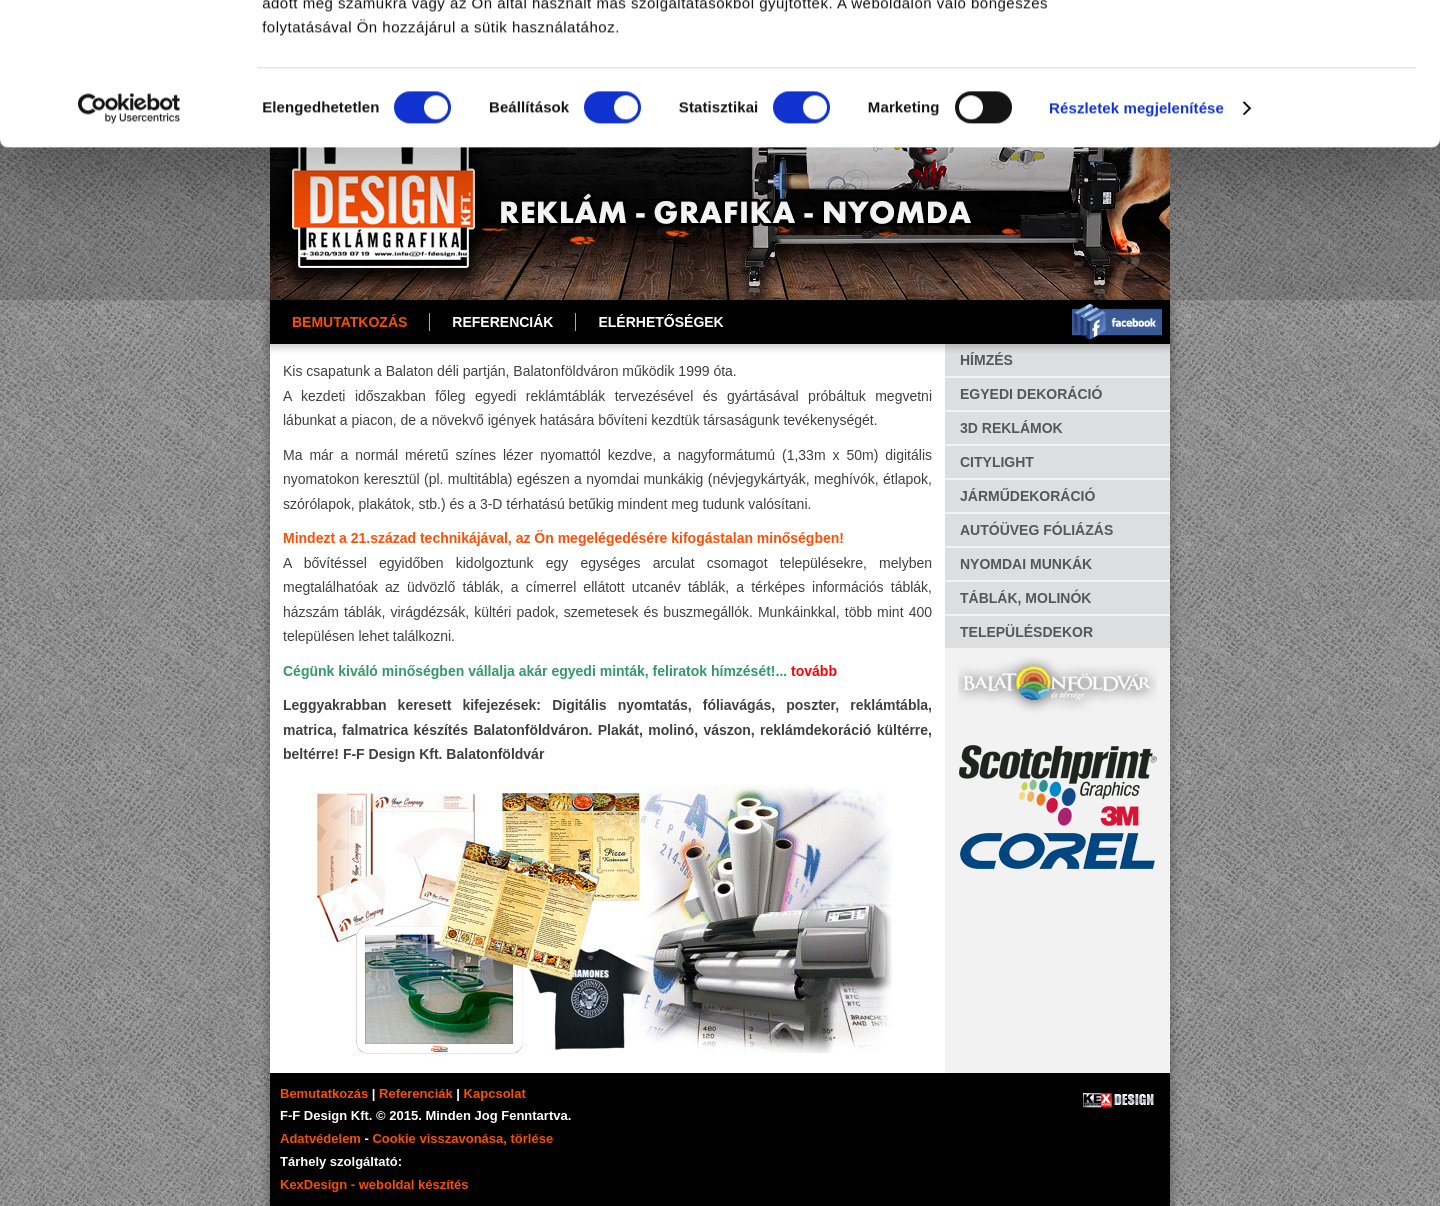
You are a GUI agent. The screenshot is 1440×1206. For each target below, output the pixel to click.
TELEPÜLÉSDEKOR (1026, 632)
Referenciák (416, 1093)
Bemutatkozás (349, 322)
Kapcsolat (495, 1093)
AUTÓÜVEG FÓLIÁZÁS (1036, 530)
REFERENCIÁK (502, 322)
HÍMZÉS (986, 360)
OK (1273, 49)
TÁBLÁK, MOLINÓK (1025, 598)
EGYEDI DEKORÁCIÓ (1031, 394)
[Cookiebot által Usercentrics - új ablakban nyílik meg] (129, 250)
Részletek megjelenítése (1136, 249)
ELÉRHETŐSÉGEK (660, 322)
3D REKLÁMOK (1011, 428)
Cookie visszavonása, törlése (462, 1138)
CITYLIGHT (997, 462)
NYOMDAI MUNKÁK (1026, 564)
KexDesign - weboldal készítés (374, 1184)
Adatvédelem (320, 1138)
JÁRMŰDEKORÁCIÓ (1027, 496)
